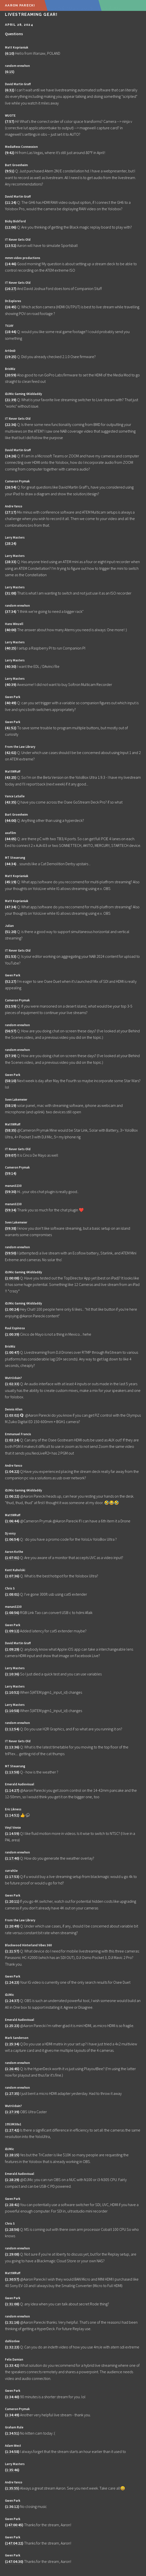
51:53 (10, 956)
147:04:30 (14, 2561)
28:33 (10, 561)
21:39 (10, 399)
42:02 (10, 752)
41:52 (10, 727)
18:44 (10, 331)
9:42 (9, 152)
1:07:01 (12, 1557)
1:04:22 (12, 1471)
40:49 (10, 702)
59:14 (10, 1173)
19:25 (10, 356)
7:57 (9, 121)
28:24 (10, 543)
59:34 (10, 1209)
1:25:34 (12, 2043)
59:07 (10, 1155)
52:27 (10, 981)
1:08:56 (12, 1612)
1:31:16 (12, 2322)
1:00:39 (12, 1334)
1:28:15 (12, 2154)
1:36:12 (12, 2506)
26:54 (10, 487)
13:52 (10, 245)
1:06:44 (12, 1520)
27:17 (10, 512)
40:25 (10, 648)
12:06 (10, 227)
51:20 (10, 931)
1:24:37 (12, 2000)
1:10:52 (12, 1692)
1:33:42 (12, 2365)
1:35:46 (12, 2469)
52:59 (10, 1006)
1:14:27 (12, 1790)
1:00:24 (12, 1309)
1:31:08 (12, 2303)
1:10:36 (12, 1673)
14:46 (10, 263)
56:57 (10, 1030)
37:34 (10, 611)
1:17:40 (12, 1858)
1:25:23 (12, 2025)
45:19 (10, 881)
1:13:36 (12, 1746)
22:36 (10, 424)
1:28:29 (12, 2179)
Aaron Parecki (20, 5)
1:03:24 (12, 1439)
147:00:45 (14, 2524)
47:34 (10, 906)
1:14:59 (12, 1833)
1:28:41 (12, 2204)
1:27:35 (12, 2093)
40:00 (10, 629)
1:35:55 (12, 2488)
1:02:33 (12, 1383)
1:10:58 (12, 1710)
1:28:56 (12, 2229)
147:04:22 (14, 2543)
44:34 (10, 863)
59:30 (10, 1191)
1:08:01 (12, 1594)
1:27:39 (12, 2111)
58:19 (10, 1105)
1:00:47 (12, 1352)
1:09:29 (12, 1649)
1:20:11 (12, 1901)
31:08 (10, 593)
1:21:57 (12, 1951)
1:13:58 (12, 1771)
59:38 (10, 1228)
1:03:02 (12, 1415)
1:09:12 (12, 1630)
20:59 (10, 374)
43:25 (10, 777)
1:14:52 (12, 1815)
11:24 (10, 202)
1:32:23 (12, 2346)
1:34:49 (12, 2414)
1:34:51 (12, 2433)
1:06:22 (12, 1496)
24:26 (10, 455)
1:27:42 (12, 2130)
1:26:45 (12, 2068)
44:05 (10, 838)
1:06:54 (12, 1539)
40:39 (10, 684)
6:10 (9, 53)
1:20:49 (12, 1926)
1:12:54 (12, 1728)
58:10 (10, 1080)
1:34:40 (12, 2396)
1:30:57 (12, 2279)
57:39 (10, 1055)
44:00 (10, 820)
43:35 (10, 802)
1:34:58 (12, 2451)
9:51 (9, 170)
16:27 (10, 288)
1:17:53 (12, 1876)
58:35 (10, 1130)
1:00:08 (12, 1277)
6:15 (9, 71)
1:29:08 (12, 2254)
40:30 (10, 666)
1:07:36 (12, 1575)
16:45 (10, 306)
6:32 (9, 89)
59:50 (10, 1252)
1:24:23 (12, 1982)
